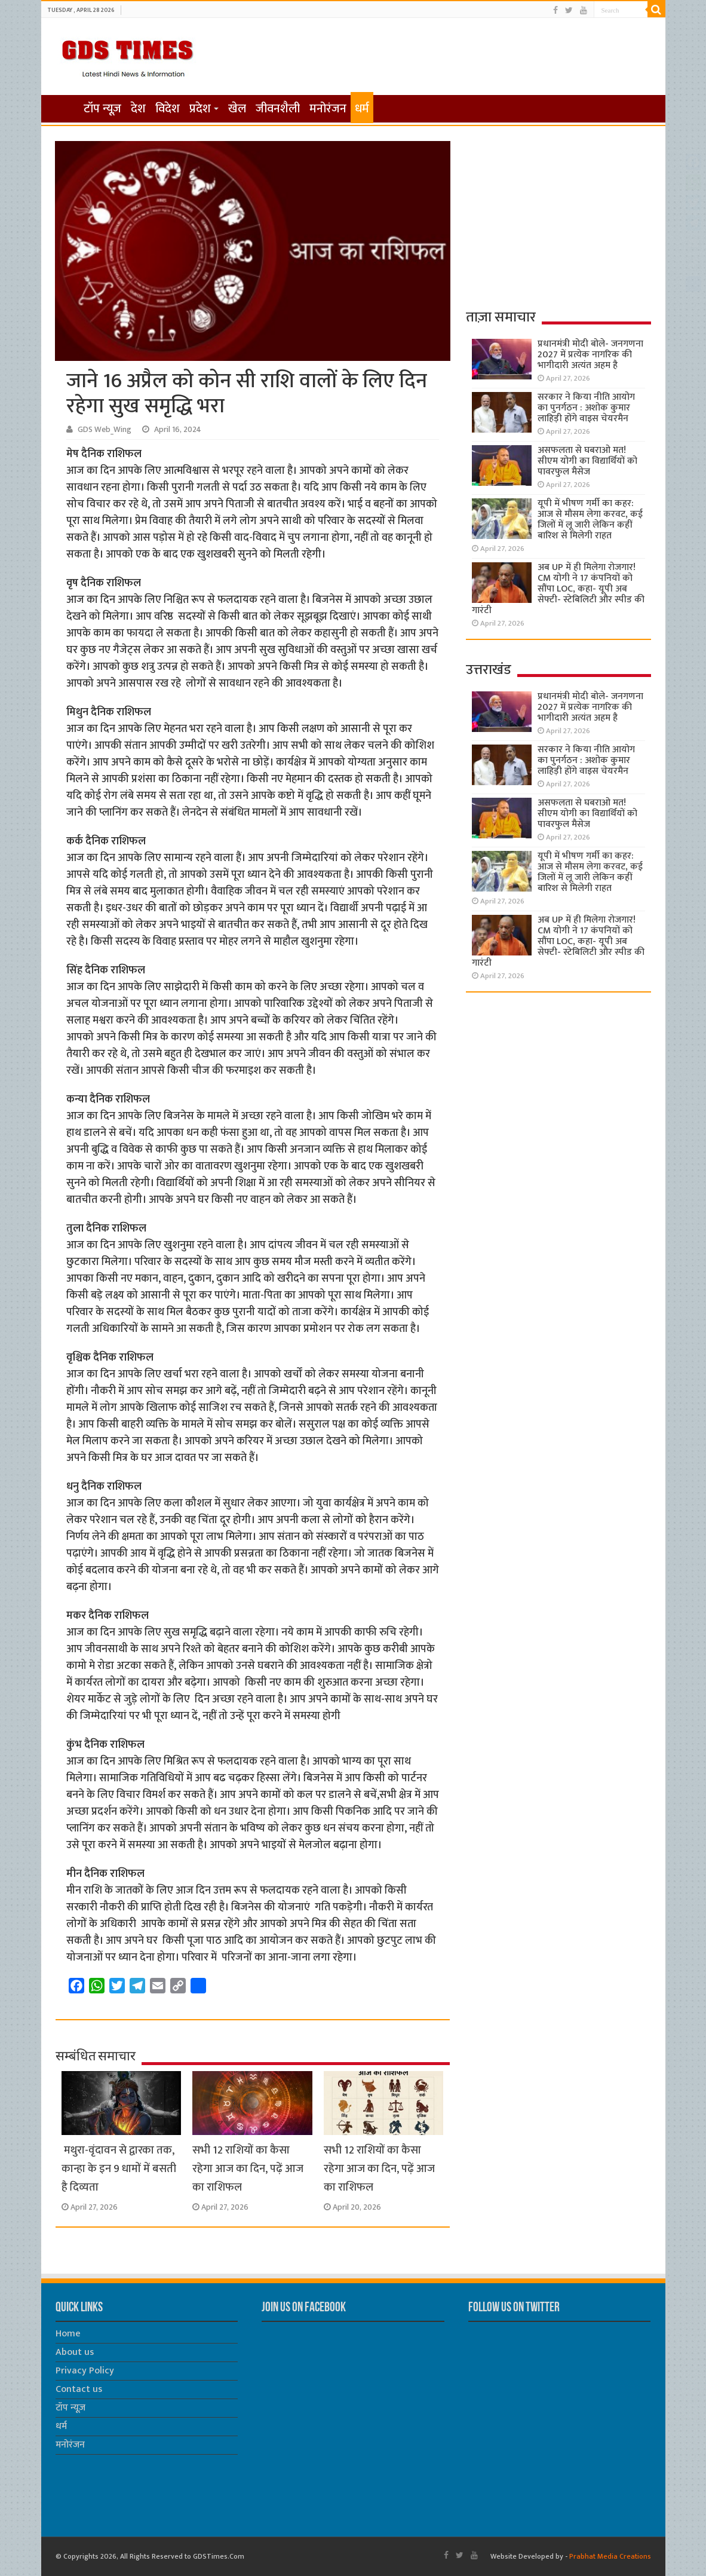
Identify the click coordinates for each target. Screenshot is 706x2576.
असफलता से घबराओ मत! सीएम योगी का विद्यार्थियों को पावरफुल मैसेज (587, 461)
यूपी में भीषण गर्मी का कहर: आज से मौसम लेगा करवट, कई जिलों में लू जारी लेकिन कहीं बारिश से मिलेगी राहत (590, 519)
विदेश (167, 109)
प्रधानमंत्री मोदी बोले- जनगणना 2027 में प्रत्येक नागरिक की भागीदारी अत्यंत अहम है (590, 354)
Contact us (79, 2389)
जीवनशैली (278, 109)
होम (62, 107)
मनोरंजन (327, 109)
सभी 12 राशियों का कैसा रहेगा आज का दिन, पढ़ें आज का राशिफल (247, 2169)
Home (68, 2334)
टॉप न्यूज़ (102, 109)
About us (75, 2352)
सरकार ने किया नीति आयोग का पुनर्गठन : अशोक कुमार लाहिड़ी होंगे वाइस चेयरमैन (586, 408)
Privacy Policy (85, 2371)
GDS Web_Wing (104, 429)
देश (138, 109)
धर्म (362, 109)
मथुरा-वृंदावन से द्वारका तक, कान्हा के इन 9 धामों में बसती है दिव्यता (119, 2169)
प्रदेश (200, 109)
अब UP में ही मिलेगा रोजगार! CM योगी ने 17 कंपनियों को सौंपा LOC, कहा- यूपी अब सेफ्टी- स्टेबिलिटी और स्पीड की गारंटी (558, 588)
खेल (237, 109)
